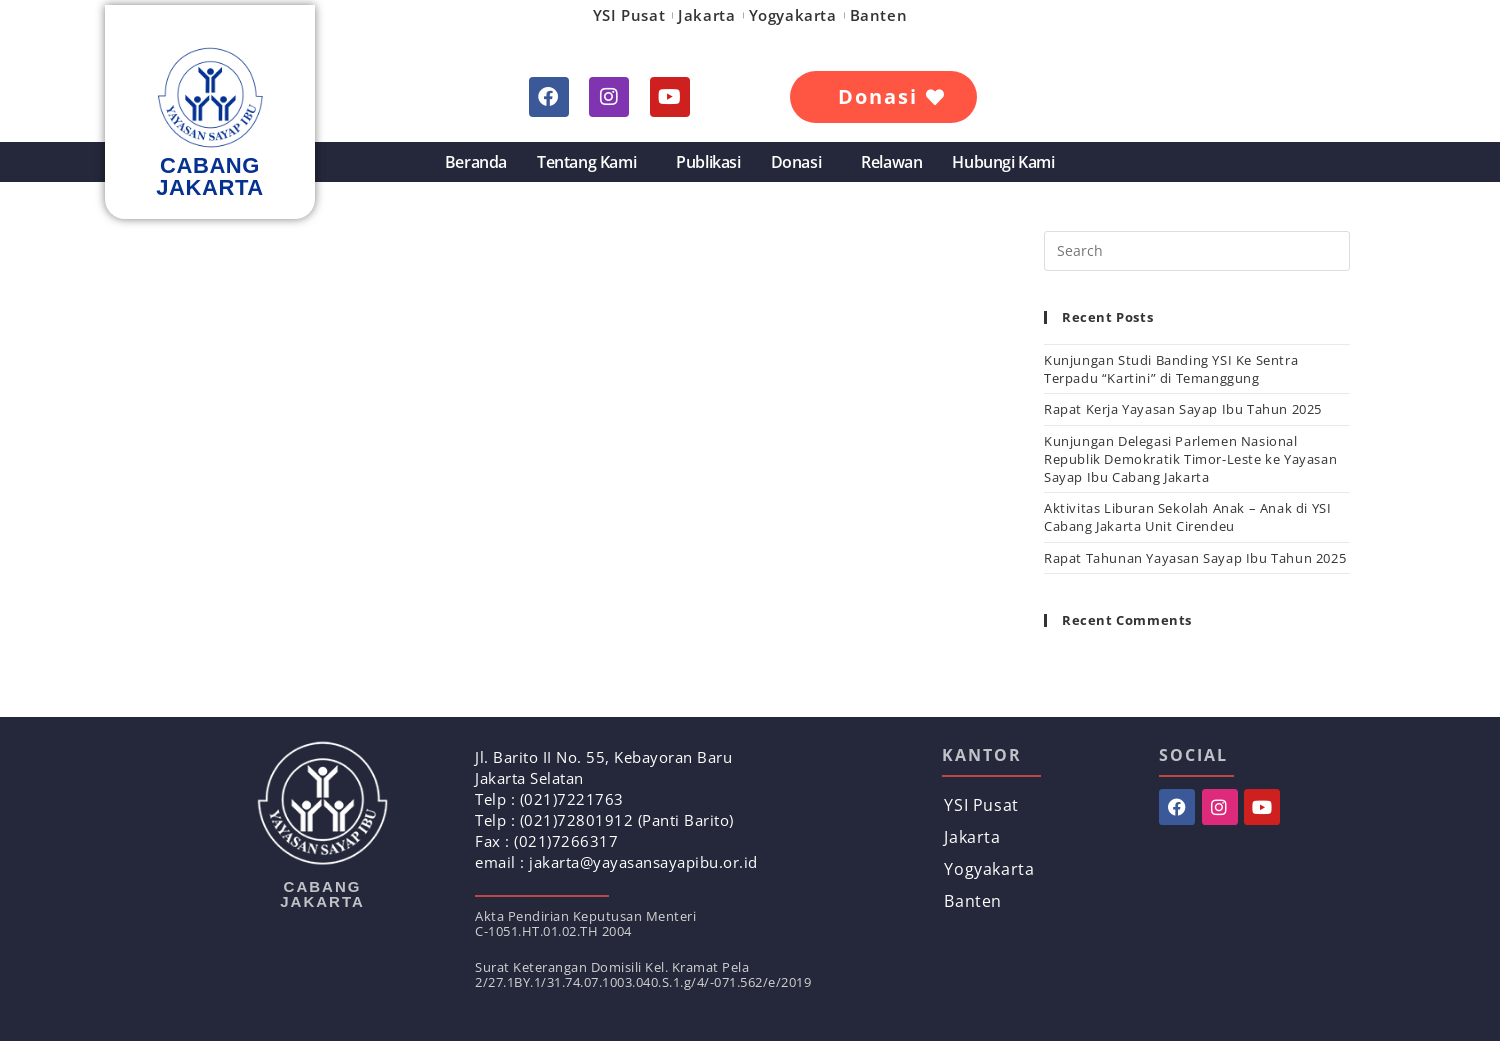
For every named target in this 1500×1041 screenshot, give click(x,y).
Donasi (801, 162)
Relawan (891, 162)
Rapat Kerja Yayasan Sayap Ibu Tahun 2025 (1183, 409)
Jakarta (706, 15)
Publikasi (708, 162)
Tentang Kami (591, 162)
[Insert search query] (1197, 251)
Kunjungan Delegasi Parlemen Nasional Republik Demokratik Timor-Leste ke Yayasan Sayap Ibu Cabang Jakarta (1190, 459)
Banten (879, 15)
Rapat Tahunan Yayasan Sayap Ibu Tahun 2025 (1195, 558)
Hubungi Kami (1003, 162)
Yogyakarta (793, 15)
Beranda (476, 162)
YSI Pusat (629, 15)
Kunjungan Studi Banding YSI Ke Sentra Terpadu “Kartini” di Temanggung (1171, 369)
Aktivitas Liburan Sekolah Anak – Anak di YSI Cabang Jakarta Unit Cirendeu (1187, 517)
